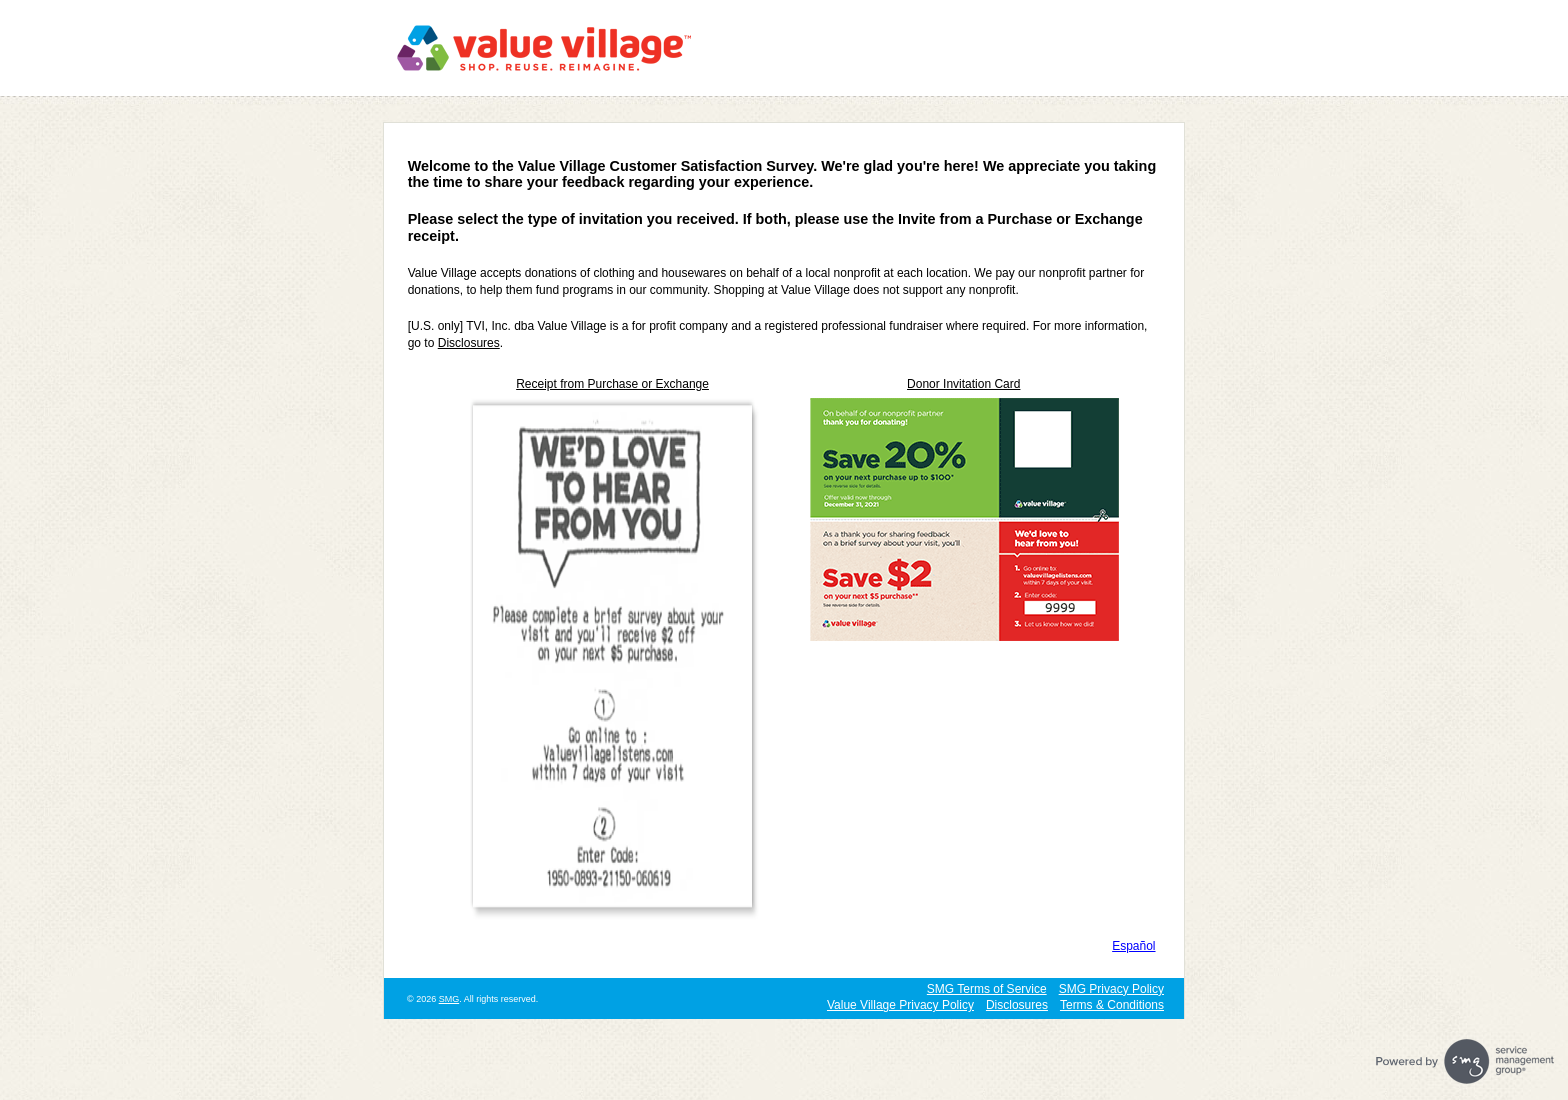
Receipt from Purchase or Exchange (612, 384)
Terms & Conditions (1112, 1005)
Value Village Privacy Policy (900, 1005)
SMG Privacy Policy (1111, 989)
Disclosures (469, 343)
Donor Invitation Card (963, 384)
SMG (449, 999)
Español (1133, 946)
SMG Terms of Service (987, 989)
